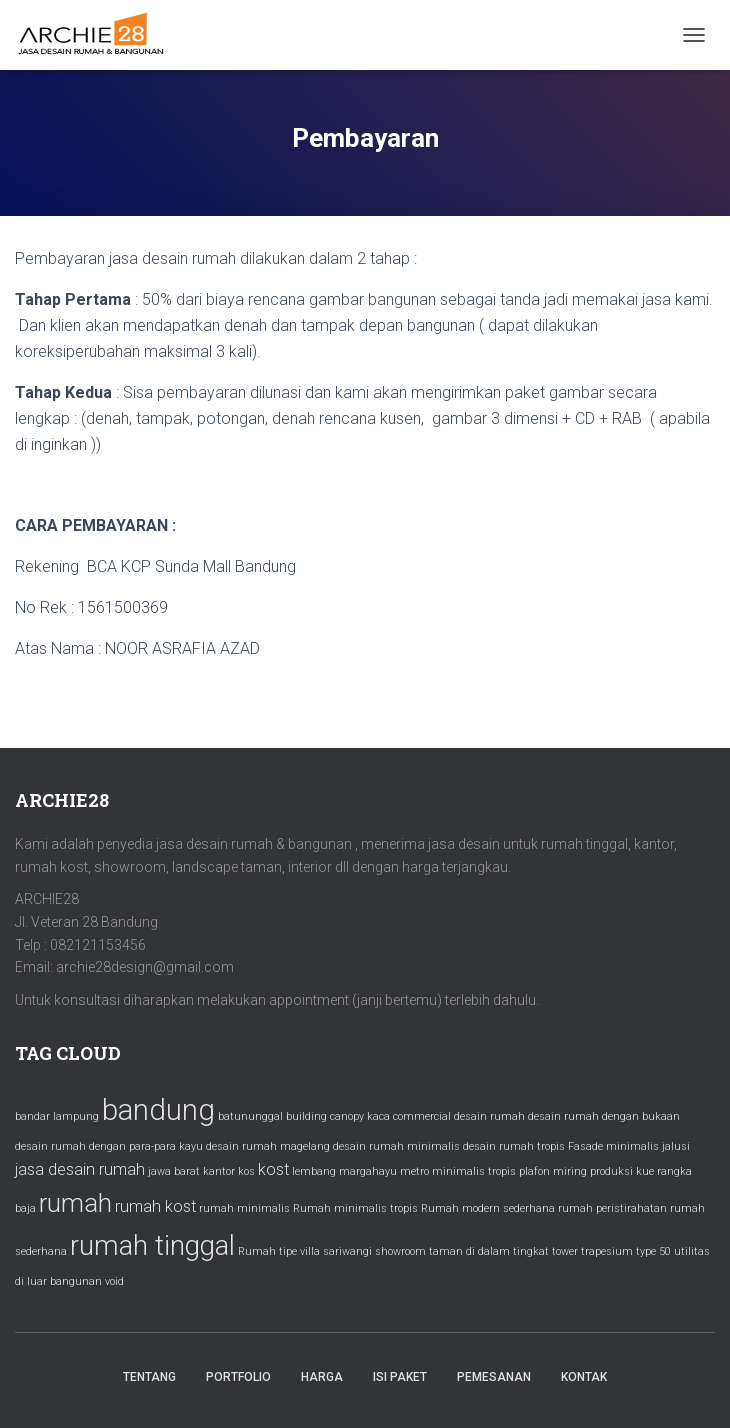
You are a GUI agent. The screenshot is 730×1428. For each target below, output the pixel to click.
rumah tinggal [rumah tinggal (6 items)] (152, 1245)
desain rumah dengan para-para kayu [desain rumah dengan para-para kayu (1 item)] (109, 1146)
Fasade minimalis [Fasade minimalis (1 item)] (613, 1146)
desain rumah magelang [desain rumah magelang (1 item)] (268, 1146)
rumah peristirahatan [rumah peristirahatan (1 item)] (612, 1208)
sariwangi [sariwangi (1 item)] (347, 1251)
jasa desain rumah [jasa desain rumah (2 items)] (80, 1169)
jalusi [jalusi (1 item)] (676, 1146)
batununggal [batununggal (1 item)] (250, 1116)
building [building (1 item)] (306, 1116)
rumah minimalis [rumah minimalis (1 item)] (244, 1208)
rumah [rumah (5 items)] (75, 1203)
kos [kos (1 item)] (246, 1171)
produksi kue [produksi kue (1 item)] (622, 1171)
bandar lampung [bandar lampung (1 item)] (57, 1116)
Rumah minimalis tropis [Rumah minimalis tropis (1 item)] (355, 1208)
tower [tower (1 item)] (565, 1251)
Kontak (584, 1377)
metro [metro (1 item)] (414, 1171)
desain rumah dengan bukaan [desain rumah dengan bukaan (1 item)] (604, 1116)
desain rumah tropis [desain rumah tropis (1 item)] (514, 1146)
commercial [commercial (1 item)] (422, 1116)
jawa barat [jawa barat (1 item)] (174, 1171)
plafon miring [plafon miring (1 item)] (553, 1171)
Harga (322, 1377)
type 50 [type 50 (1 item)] (653, 1251)
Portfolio (238, 1377)
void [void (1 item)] (114, 1281)
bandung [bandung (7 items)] (158, 1110)
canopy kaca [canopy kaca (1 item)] (360, 1116)
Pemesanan (494, 1377)
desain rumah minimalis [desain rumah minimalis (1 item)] (396, 1146)
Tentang (149, 1377)
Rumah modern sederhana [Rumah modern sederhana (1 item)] (488, 1208)
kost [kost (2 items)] (273, 1169)
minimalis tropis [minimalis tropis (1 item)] (474, 1171)
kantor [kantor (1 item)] (219, 1171)
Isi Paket (400, 1377)
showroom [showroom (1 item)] (400, 1251)
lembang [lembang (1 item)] (314, 1171)
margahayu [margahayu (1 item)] (368, 1171)
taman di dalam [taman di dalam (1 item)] (469, 1251)
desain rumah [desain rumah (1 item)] (489, 1116)
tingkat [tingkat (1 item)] (531, 1251)
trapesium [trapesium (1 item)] (607, 1251)
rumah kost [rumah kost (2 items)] (155, 1206)
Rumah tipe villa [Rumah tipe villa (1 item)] (279, 1251)
